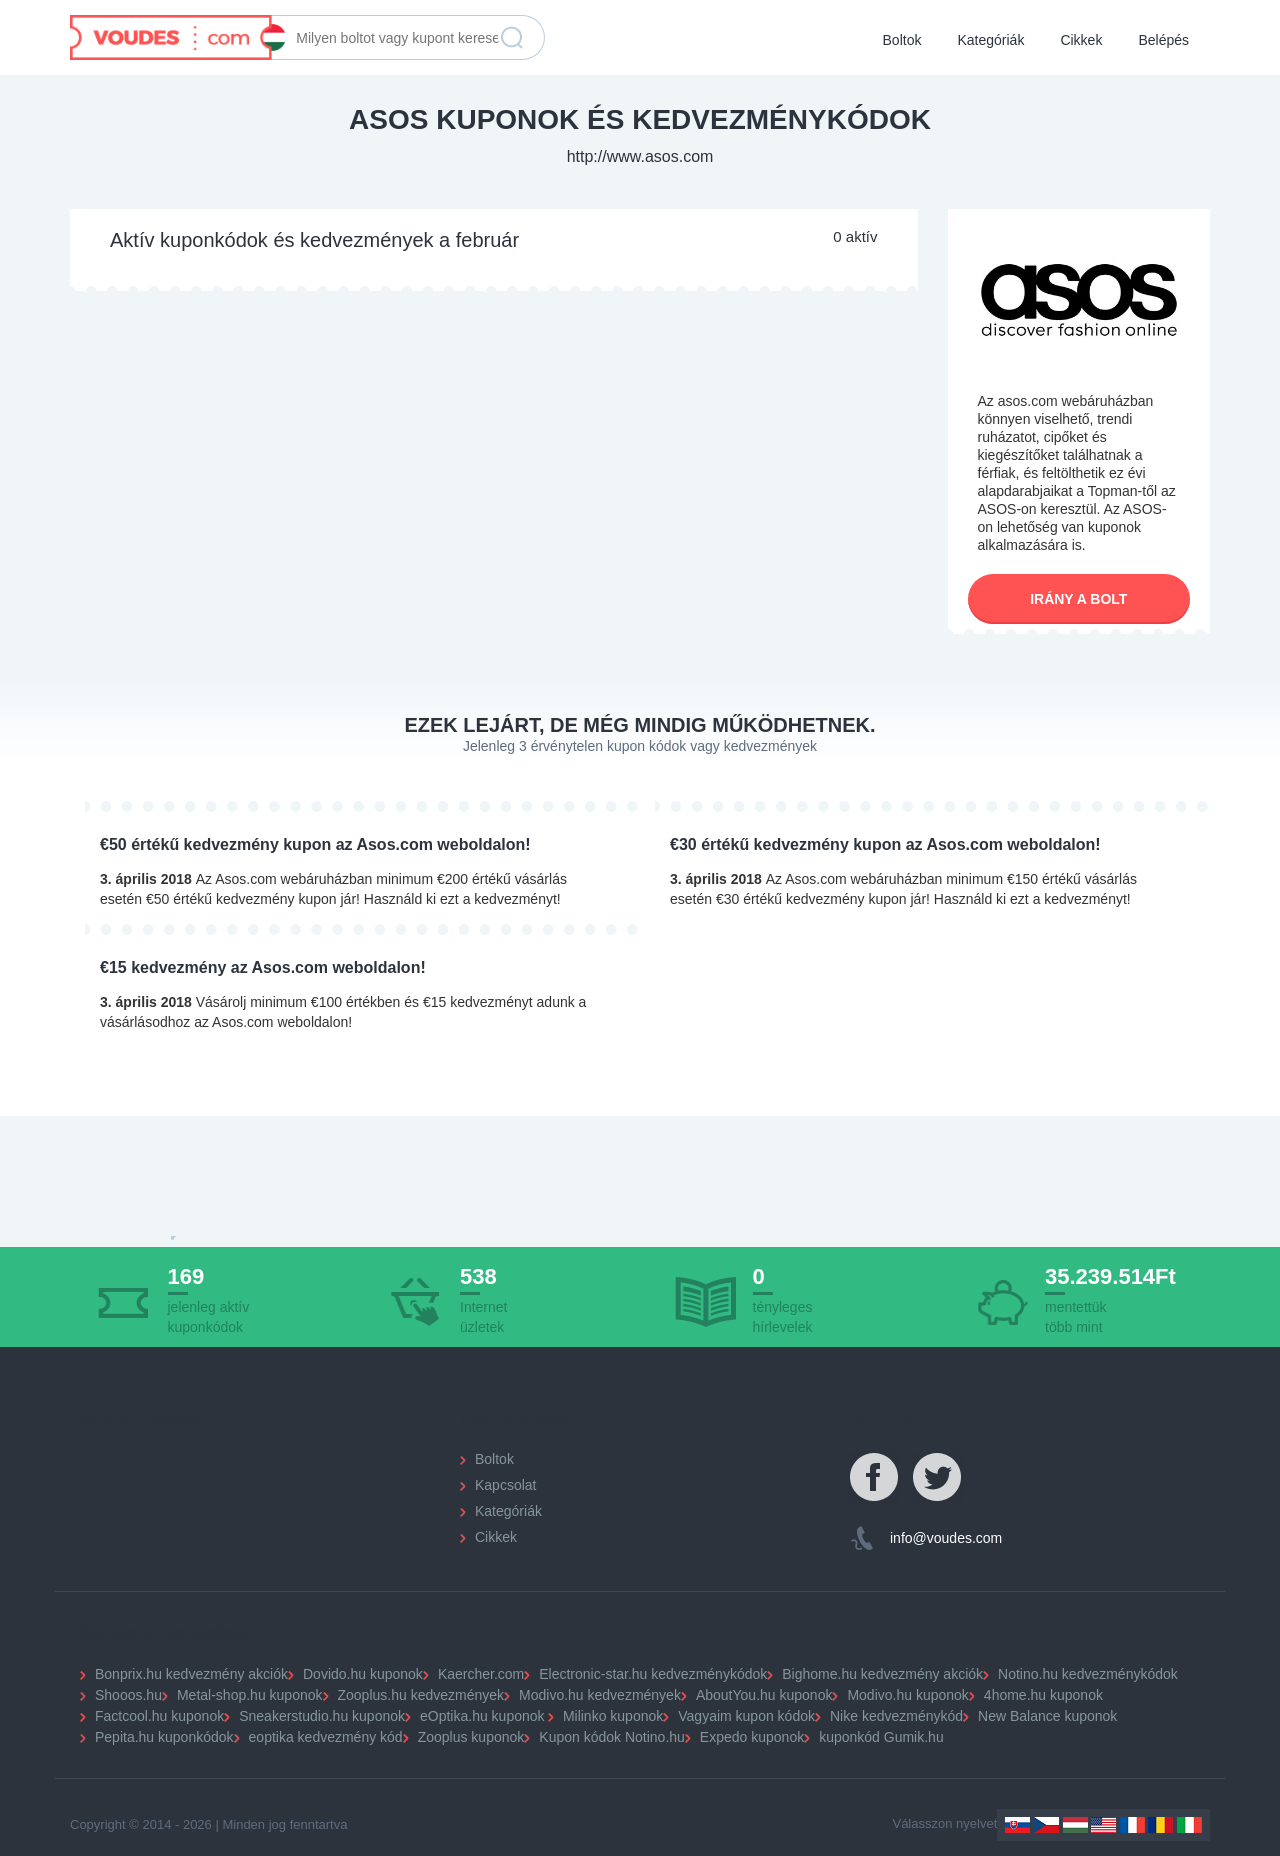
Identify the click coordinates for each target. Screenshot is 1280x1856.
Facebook (875, 1478)
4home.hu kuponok (1043, 1695)
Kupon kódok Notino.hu (612, 1737)
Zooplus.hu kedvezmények (421, 1695)
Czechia (1046, 1825)
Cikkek (1081, 40)
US (1103, 1825)
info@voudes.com (946, 1538)
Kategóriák (990, 40)
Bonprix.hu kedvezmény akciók (191, 1674)
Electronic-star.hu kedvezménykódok (653, 1674)
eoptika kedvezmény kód (326, 1737)
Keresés (512, 38)
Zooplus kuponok (471, 1737)
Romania (1160, 1825)
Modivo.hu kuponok (907, 1695)
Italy (1189, 1825)
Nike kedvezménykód (896, 1716)
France (1132, 1825)
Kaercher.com (481, 1674)
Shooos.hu (128, 1695)
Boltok (902, 40)
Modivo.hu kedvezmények (600, 1695)
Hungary (1075, 1825)
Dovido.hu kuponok (363, 1674)
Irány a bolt (1078, 599)
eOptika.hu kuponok (482, 1716)
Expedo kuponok (752, 1737)
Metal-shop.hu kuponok (250, 1695)
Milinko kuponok (613, 1716)
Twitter (938, 1478)
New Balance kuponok (1047, 1716)
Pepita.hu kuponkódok (164, 1737)
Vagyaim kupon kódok (746, 1716)
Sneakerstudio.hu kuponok (322, 1716)
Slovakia (1017, 1825)
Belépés (1163, 40)
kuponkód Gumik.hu (881, 1737)
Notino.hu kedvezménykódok (1088, 1674)
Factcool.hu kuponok (159, 1716)
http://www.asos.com (640, 156)
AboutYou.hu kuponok (764, 1695)
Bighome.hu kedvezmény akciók (882, 1674)
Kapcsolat (505, 1485)
